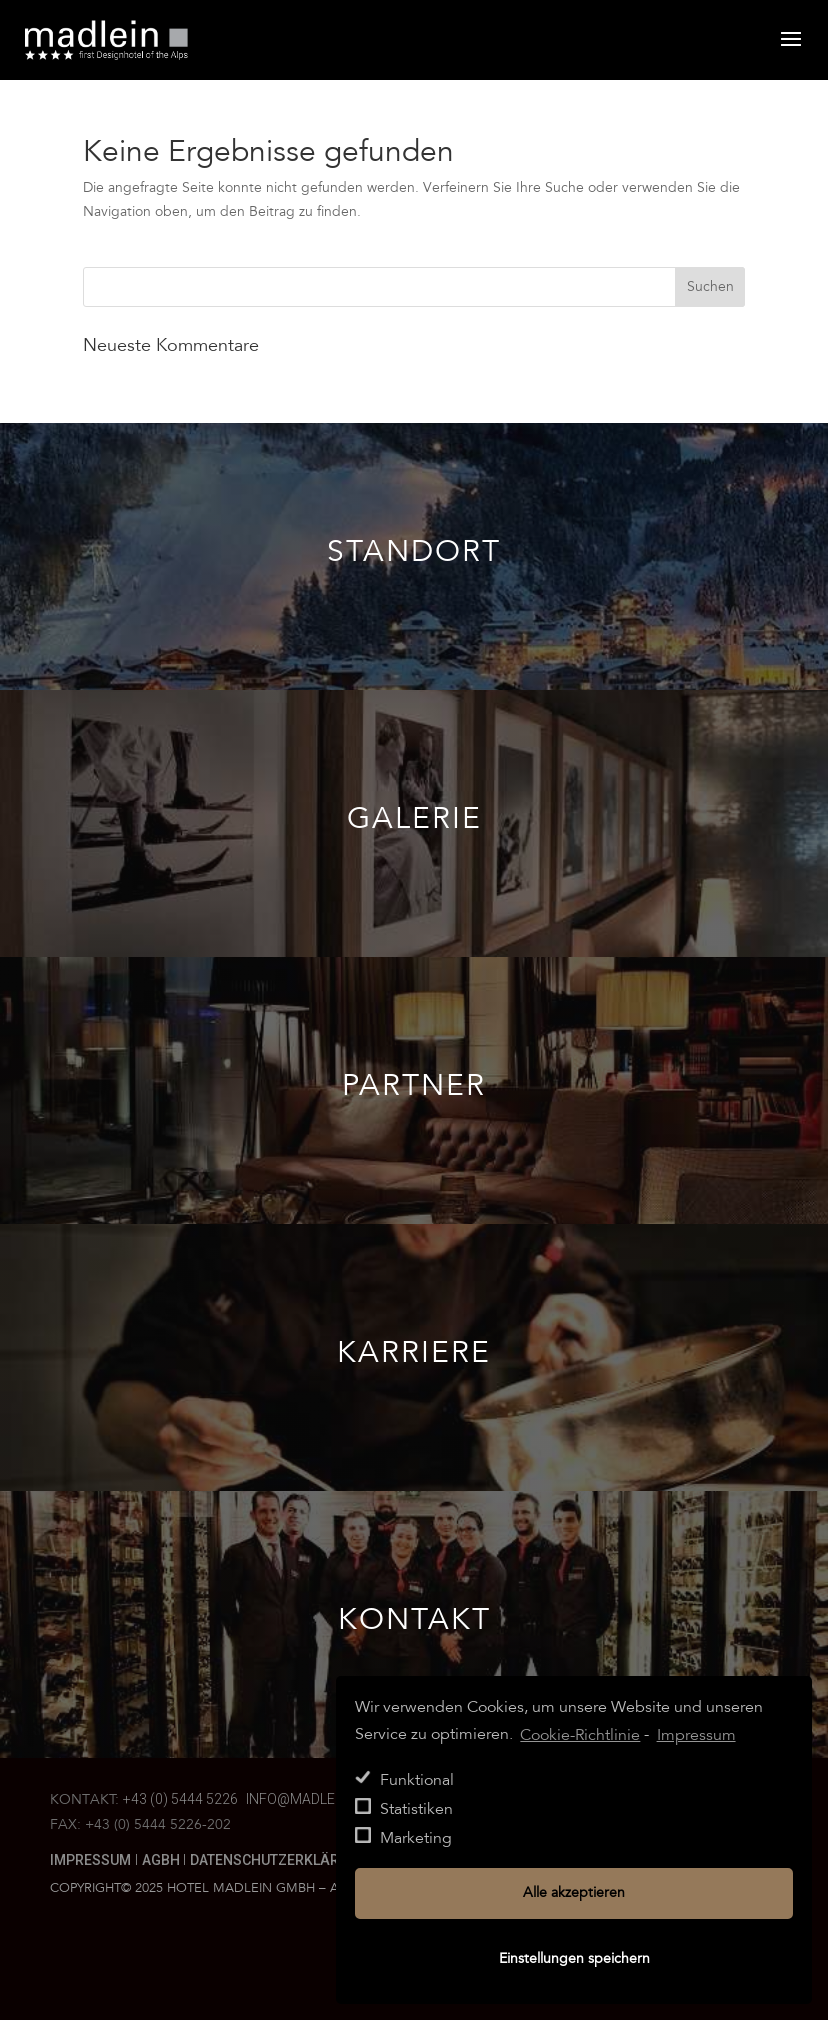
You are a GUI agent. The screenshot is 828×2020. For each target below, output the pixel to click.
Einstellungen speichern (574, 1959)
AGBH (162, 1860)
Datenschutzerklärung (279, 1860)
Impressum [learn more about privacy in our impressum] (696, 1735)
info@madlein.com (314, 1799)
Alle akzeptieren (574, 1893)
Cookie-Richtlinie (580, 1735)
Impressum (90, 1860)
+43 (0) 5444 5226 (180, 1799)
